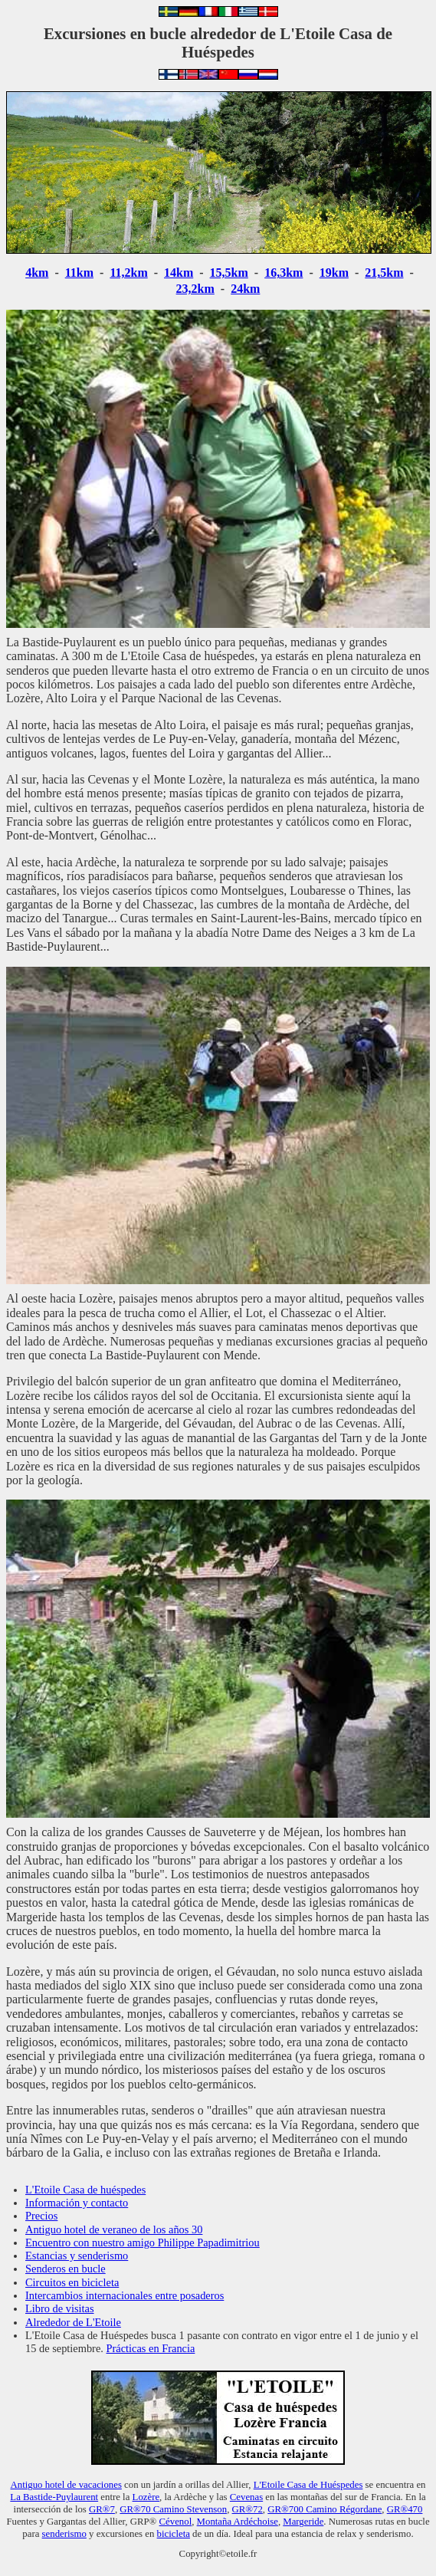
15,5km (229, 272)
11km (79, 272)
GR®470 (405, 2509)
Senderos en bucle (65, 2268)
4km (36, 272)
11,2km (128, 272)
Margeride (303, 2521)
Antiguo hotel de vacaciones (66, 2484)
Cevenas (246, 2497)
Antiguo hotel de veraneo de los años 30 (113, 2229)
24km (245, 288)
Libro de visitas (59, 2308)
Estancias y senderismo (76, 2255)
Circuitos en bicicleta (72, 2282)
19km (334, 272)
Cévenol (175, 2521)
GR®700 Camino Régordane (324, 2509)
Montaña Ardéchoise (237, 2521)
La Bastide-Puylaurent (54, 2497)
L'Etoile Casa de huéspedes (85, 2189)
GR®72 (247, 2509)
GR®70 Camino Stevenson (173, 2509)
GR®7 (102, 2509)
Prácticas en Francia (151, 2348)
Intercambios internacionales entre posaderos (124, 2295)
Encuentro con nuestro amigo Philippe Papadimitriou (142, 2242)
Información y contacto (76, 2202)
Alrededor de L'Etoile (73, 2322)
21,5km (384, 272)
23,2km (195, 288)
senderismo (64, 2533)
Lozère (146, 2497)
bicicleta (173, 2533)
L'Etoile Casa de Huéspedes (308, 2484)
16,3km (283, 272)
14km (178, 272)
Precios (41, 2216)
